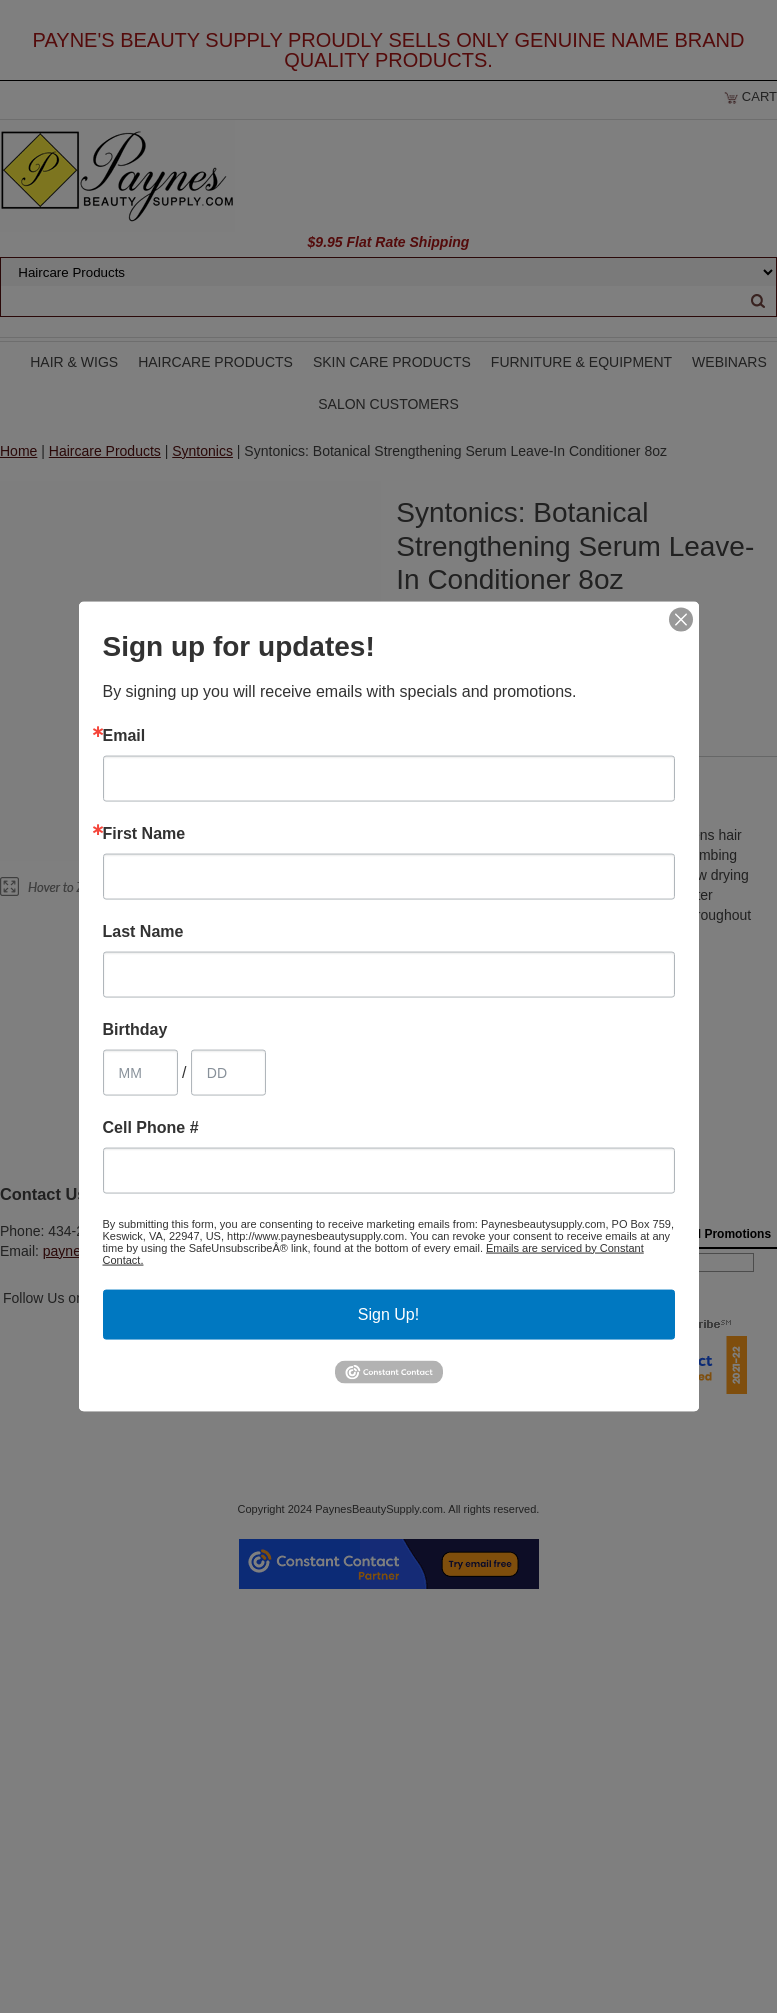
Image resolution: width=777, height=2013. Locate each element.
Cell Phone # (151, 1127)
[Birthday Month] (140, 1072)
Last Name (143, 931)
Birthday (135, 1029)
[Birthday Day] (228, 1072)
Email (124, 735)
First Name (144, 833)
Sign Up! (388, 1313)
